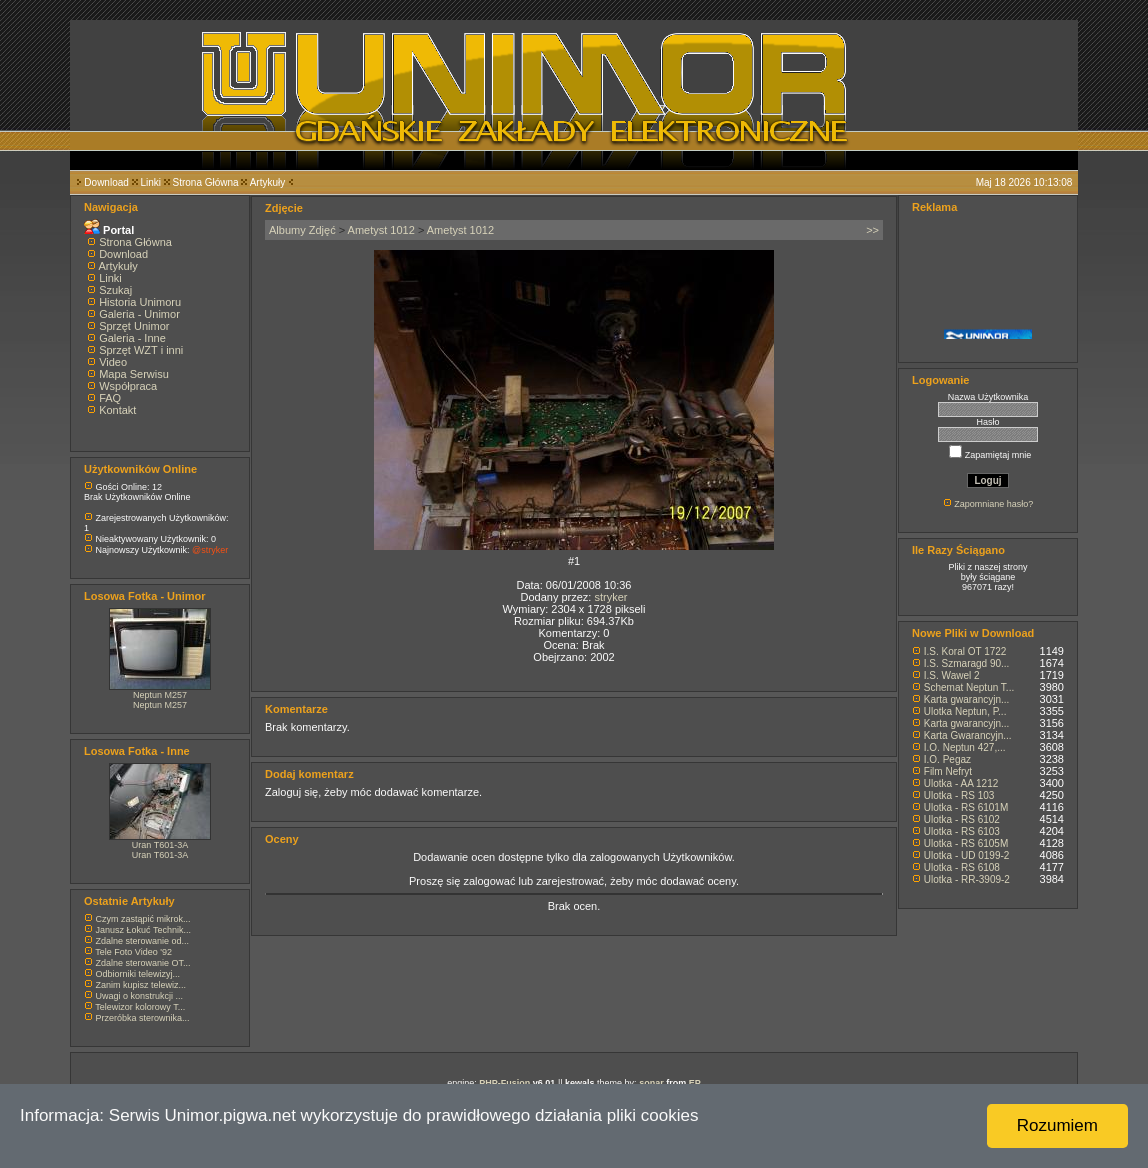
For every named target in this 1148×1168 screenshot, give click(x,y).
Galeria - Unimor (139, 314)
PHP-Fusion (504, 1083)
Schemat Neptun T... (969, 687)
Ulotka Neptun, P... (965, 711)
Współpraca (128, 386)
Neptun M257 (160, 695)
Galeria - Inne (132, 338)
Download (106, 182)
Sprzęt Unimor (134, 326)
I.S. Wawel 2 (952, 675)
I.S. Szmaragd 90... (967, 663)
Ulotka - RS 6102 (962, 819)
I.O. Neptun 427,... (965, 747)
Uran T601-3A (160, 845)
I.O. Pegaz (947, 759)
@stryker (210, 550)
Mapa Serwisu (134, 374)
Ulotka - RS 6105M (966, 843)
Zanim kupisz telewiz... (141, 985)
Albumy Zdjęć (302, 230)
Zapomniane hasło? (993, 504)
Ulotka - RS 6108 (962, 867)
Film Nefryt (948, 771)
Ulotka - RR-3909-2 (967, 879)
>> (872, 230)
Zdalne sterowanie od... (143, 941)
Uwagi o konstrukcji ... (140, 996)
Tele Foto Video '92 (133, 952)
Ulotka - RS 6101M (966, 807)
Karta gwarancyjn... (967, 699)
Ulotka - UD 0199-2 (967, 855)
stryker (610, 597)
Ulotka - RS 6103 (962, 831)
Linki (150, 182)
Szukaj (115, 290)
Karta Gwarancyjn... (968, 735)
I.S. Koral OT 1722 (965, 651)
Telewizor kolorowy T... (140, 1007)
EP (695, 1083)
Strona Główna (206, 182)
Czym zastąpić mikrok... (143, 919)
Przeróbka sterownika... (143, 1018)
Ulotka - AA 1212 (961, 783)
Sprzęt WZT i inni (141, 350)
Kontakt (117, 410)
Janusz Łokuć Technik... (143, 930)
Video (113, 362)
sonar (651, 1083)
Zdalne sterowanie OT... (143, 963)
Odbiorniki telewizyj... (138, 974)
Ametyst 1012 (381, 230)
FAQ (110, 398)
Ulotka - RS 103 (959, 795)
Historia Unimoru (140, 302)
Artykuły (268, 182)
